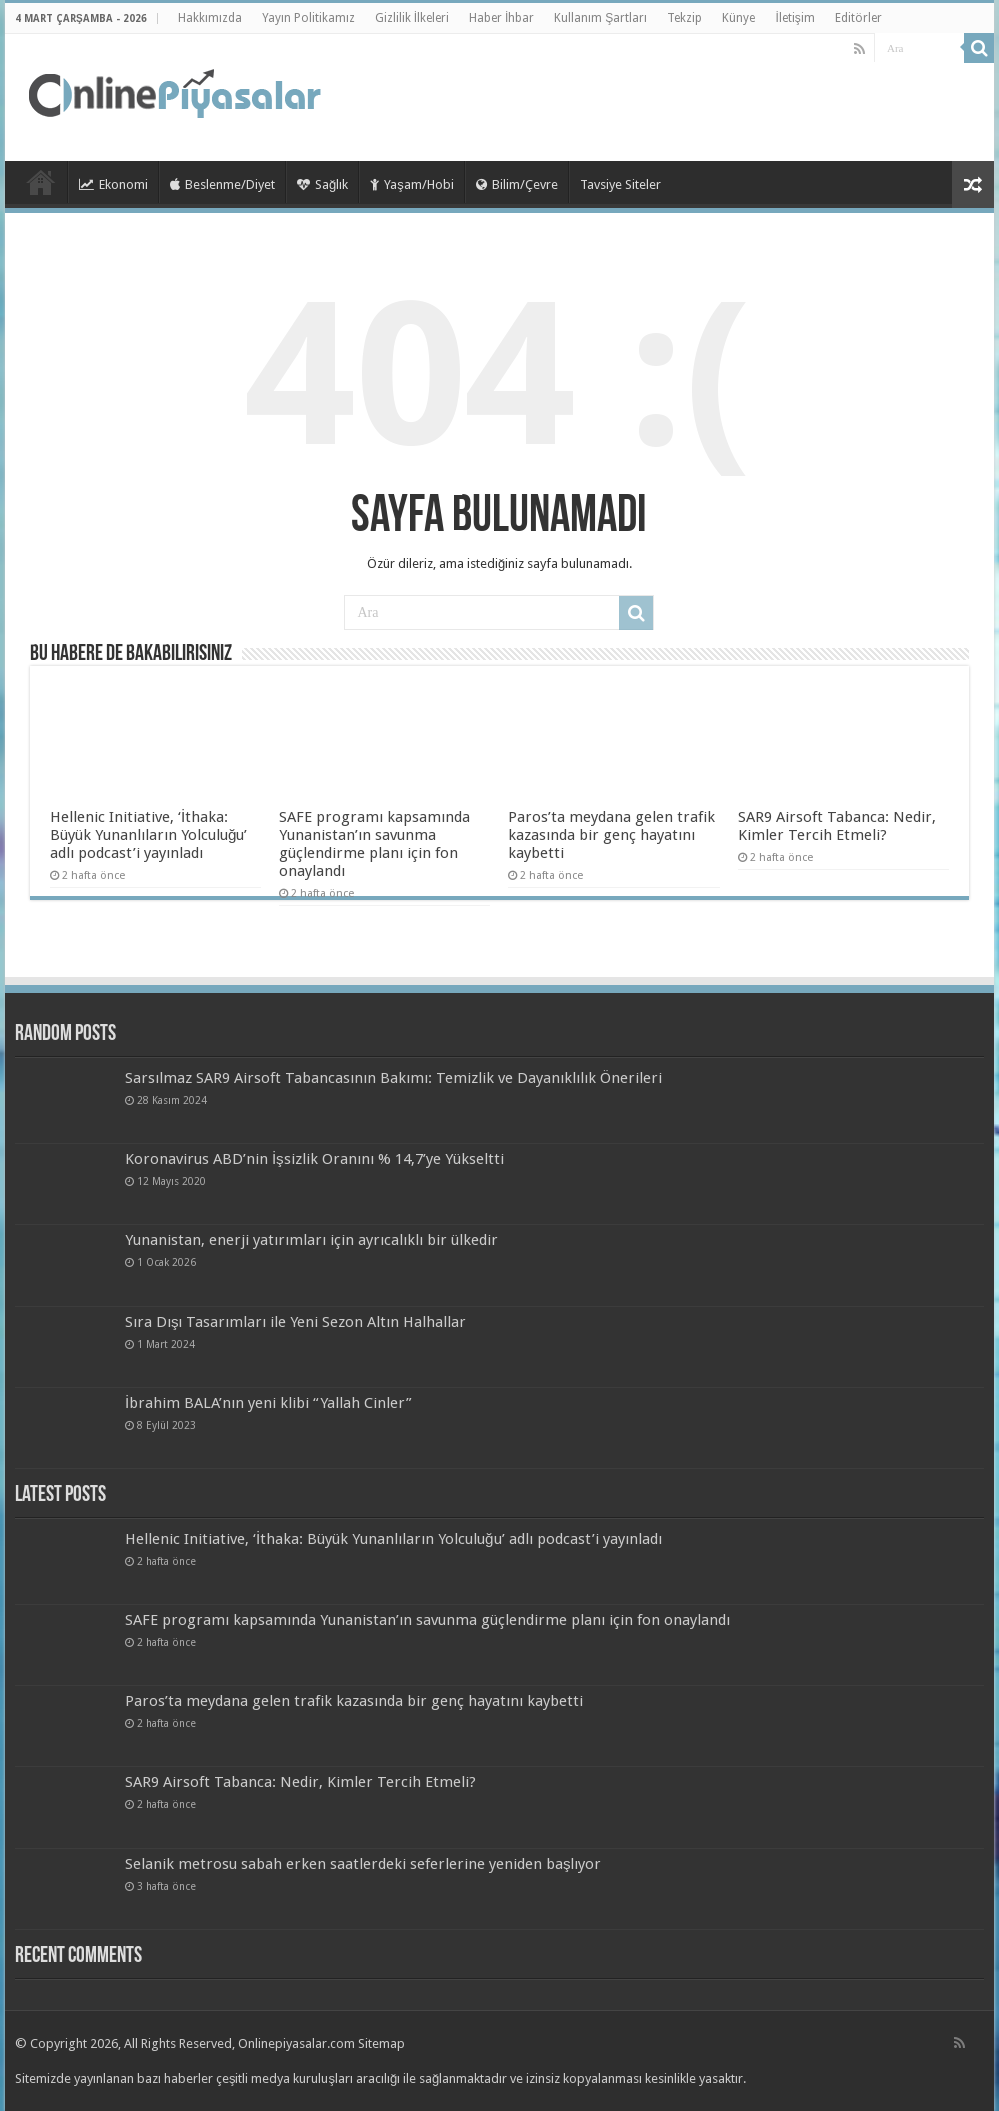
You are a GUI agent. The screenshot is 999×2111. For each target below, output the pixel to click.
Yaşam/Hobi (412, 184)
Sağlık (322, 184)
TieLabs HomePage (41, 182)
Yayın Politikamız (308, 18)
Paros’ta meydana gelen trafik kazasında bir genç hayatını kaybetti (611, 835)
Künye (738, 18)
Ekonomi (113, 184)
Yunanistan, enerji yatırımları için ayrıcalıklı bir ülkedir (311, 1240)
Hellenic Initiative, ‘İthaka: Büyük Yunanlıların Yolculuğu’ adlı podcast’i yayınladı (148, 835)
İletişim (794, 18)
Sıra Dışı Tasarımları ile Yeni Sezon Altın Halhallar (296, 1322)
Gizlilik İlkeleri (412, 18)
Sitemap (381, 2043)
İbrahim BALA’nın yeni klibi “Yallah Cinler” (268, 1403)
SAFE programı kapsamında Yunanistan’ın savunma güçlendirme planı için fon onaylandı (374, 844)
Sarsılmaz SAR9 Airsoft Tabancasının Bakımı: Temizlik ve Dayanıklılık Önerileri (393, 1078)
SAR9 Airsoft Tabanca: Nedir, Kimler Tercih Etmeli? (837, 826)
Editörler (858, 18)
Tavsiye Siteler (620, 184)
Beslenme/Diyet (222, 184)
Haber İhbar (501, 18)
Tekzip (684, 18)
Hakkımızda (210, 18)
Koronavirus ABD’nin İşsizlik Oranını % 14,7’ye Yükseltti (314, 1159)
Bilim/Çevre (517, 184)
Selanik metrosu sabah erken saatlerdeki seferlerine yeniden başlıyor (363, 1864)
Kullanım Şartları (600, 18)
